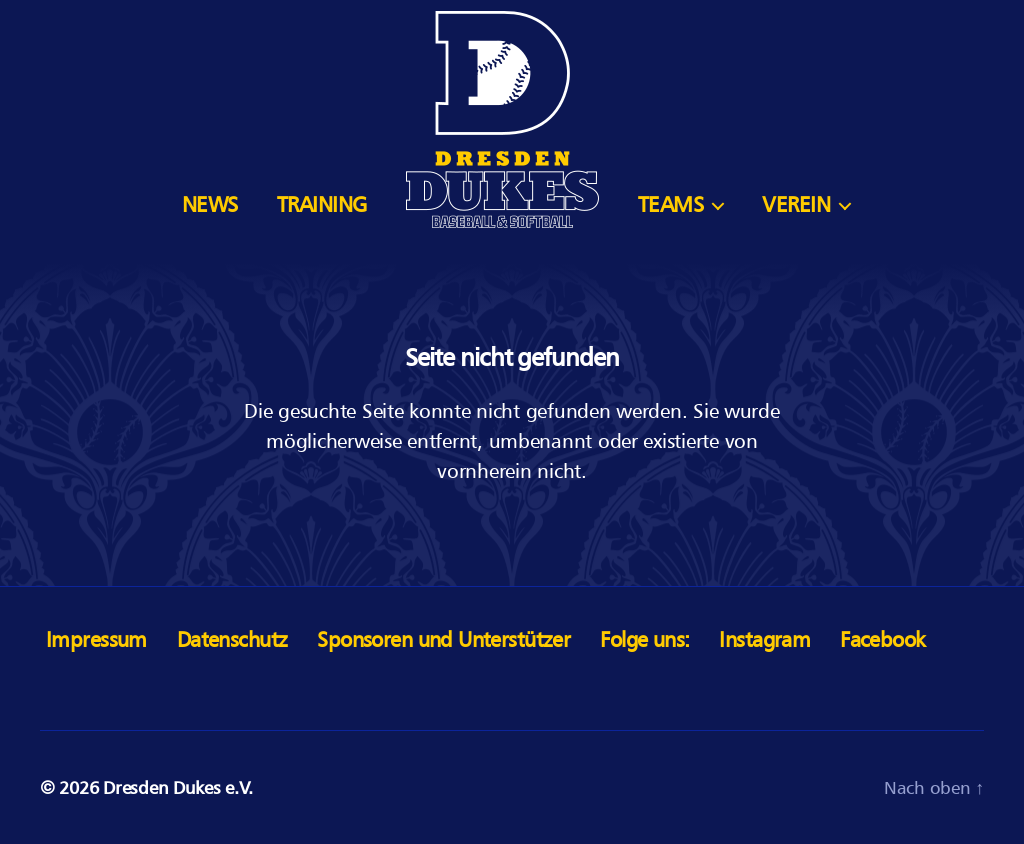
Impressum (96, 639)
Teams (671, 204)
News (210, 204)
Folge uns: (644, 639)
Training (322, 204)
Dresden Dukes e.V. (177, 787)
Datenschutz (232, 639)
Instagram (764, 639)
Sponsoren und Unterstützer (443, 639)
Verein (796, 204)
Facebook (882, 639)
